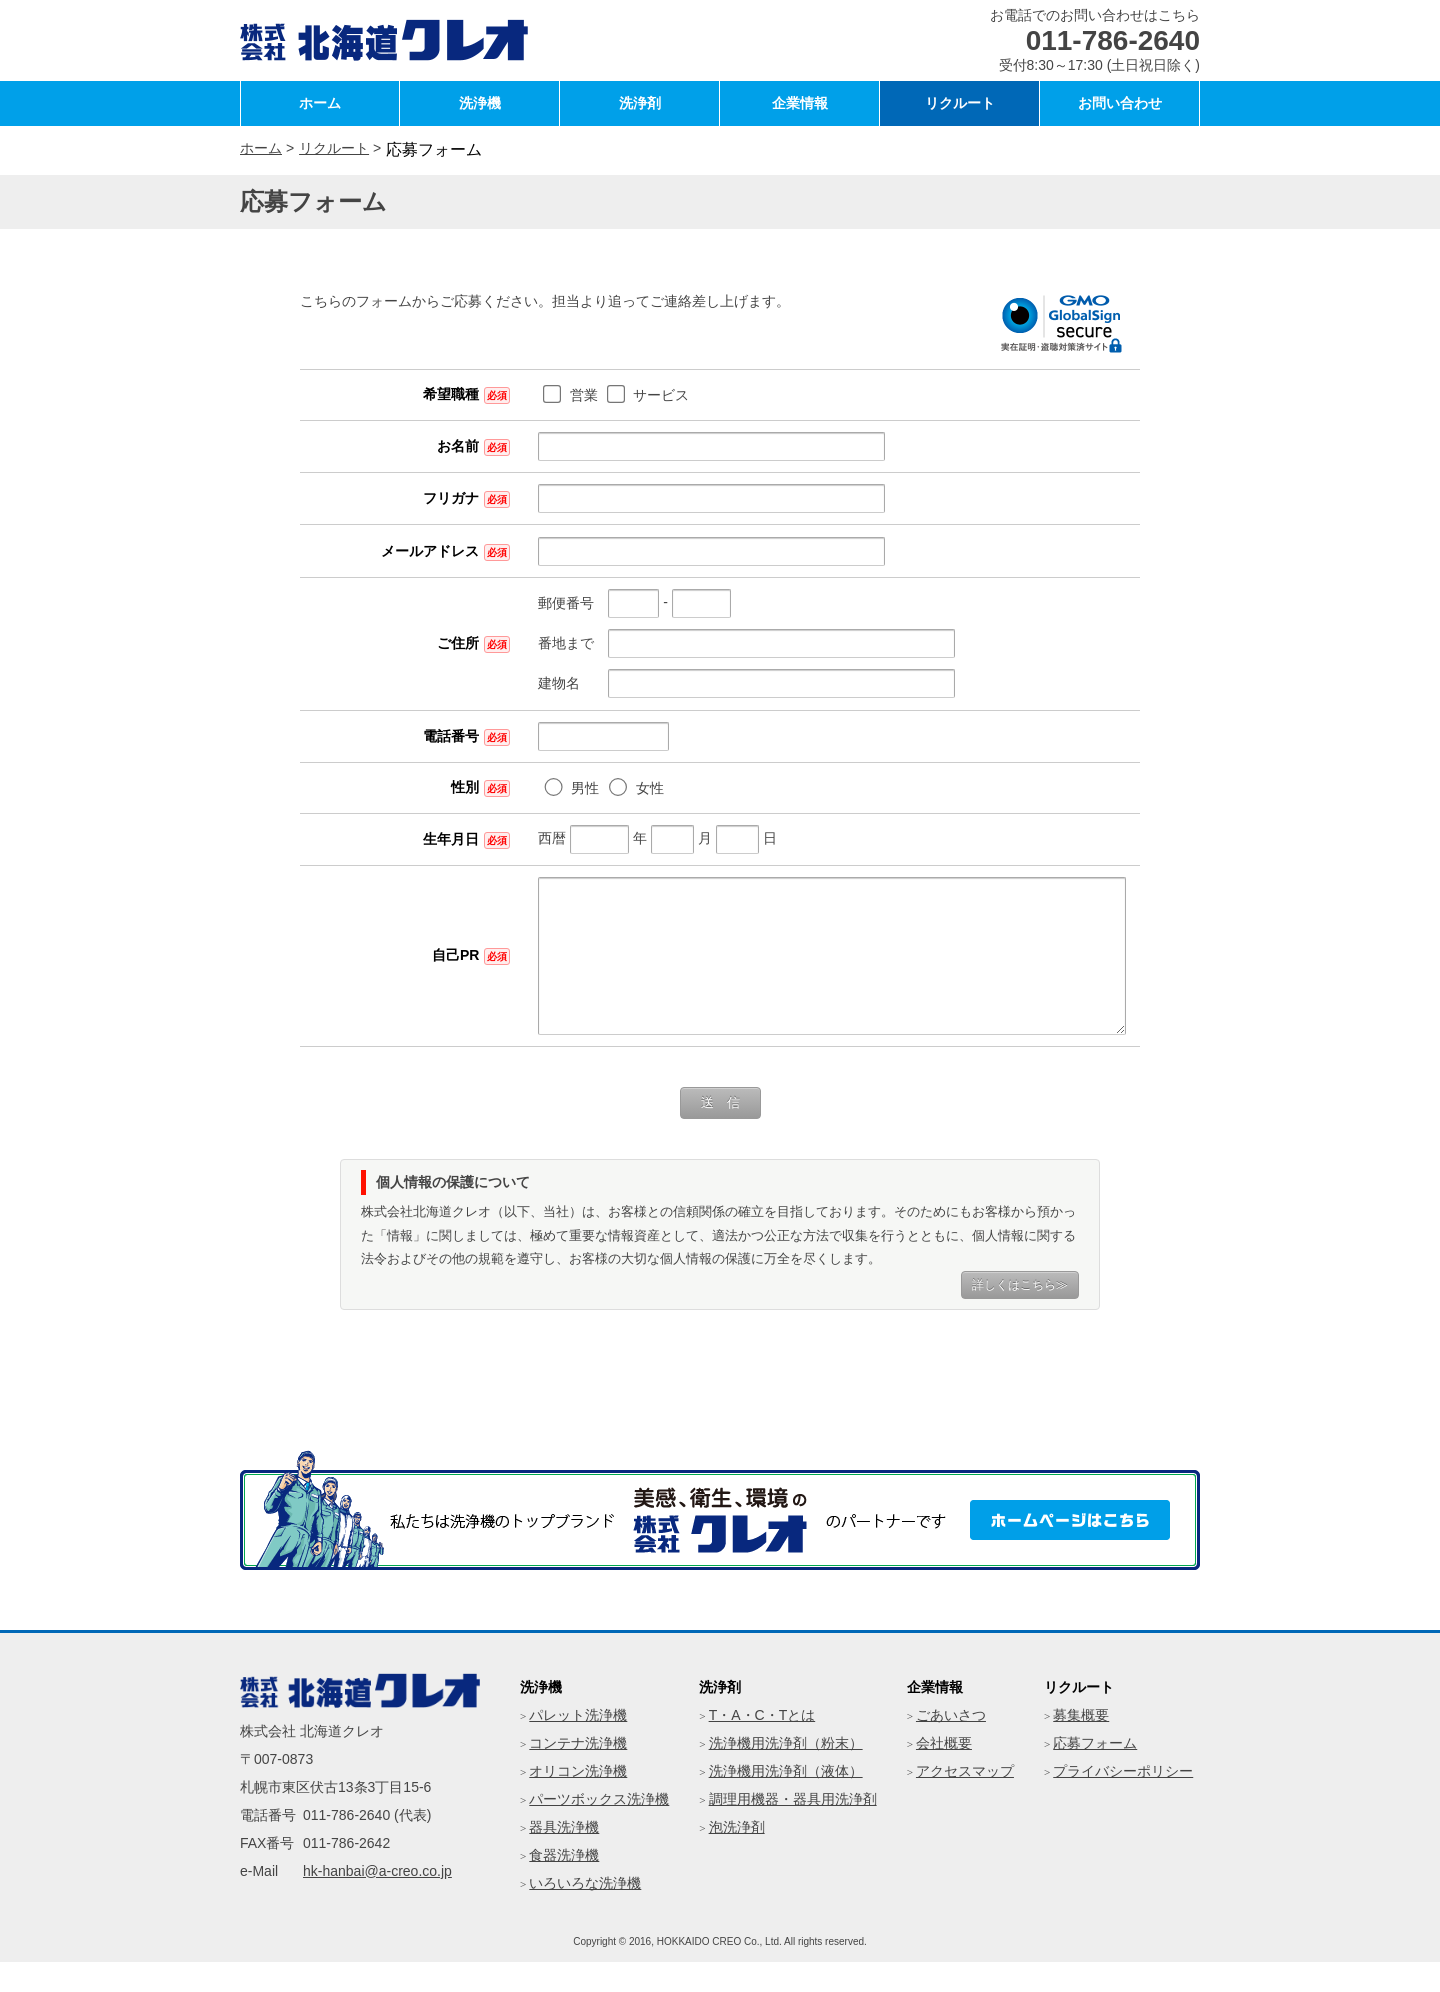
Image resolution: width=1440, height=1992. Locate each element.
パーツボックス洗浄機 (599, 1829)
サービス (580, 395)
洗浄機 (480, 103)
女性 (569, 788)
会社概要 (944, 1773)
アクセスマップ (965, 1801)
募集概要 (1081, 1745)
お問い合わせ (1120, 103)
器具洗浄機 (564, 1857)
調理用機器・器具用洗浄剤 (793, 1829)
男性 (504, 788)
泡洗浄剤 (737, 1857)
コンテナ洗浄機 (578, 1773)
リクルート (960, 103)
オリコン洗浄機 (578, 1801)
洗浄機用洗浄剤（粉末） (786, 1773)
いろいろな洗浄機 (585, 1913)
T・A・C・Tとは (762, 1745)
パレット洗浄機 (578, 1745)
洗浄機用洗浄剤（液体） (786, 1801)
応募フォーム (1095, 1773)
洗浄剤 (640, 103)
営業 (503, 395)
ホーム (320, 103)
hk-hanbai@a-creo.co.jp (377, 1901)
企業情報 (800, 103)
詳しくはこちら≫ (1020, 1315)
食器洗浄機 (564, 1885)
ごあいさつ (951, 1745)
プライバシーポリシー (1123, 1801)
